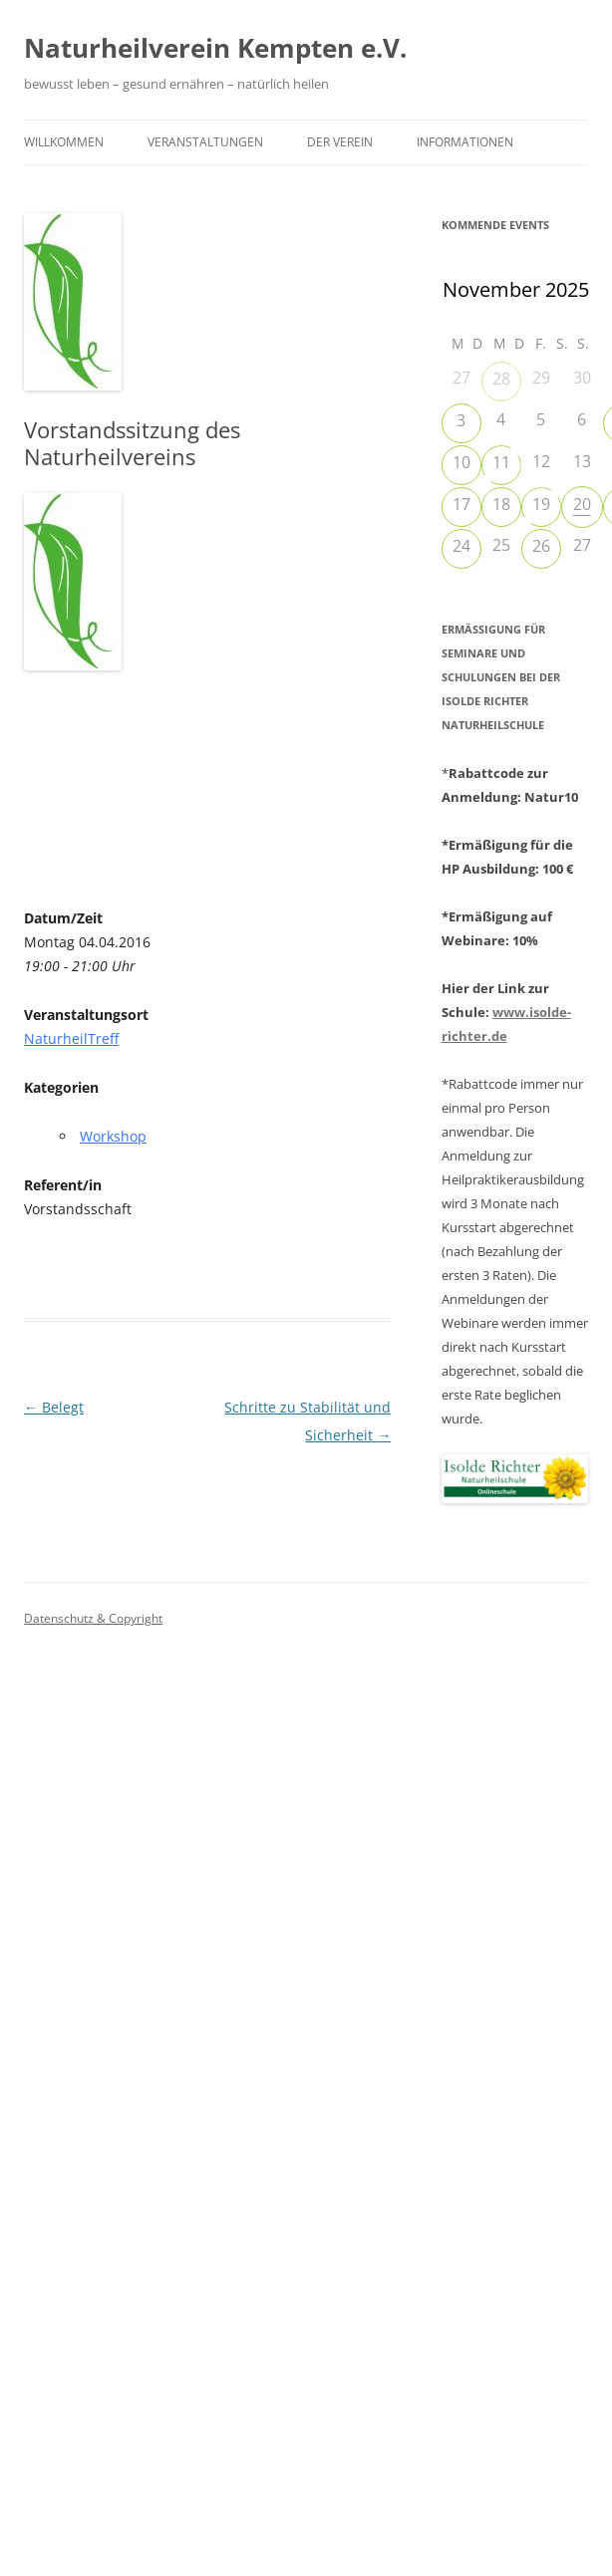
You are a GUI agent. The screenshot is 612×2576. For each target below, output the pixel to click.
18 (501, 504)
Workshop (113, 1136)
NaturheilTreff (71, 1038)
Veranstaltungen (205, 141)
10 (461, 462)
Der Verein (340, 141)
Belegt (54, 1407)
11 (501, 462)
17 (461, 504)
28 (501, 378)
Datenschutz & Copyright (93, 1618)
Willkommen (64, 141)
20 (582, 504)
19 (541, 504)
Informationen (465, 141)
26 (541, 546)
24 (461, 546)
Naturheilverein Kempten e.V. (215, 48)
